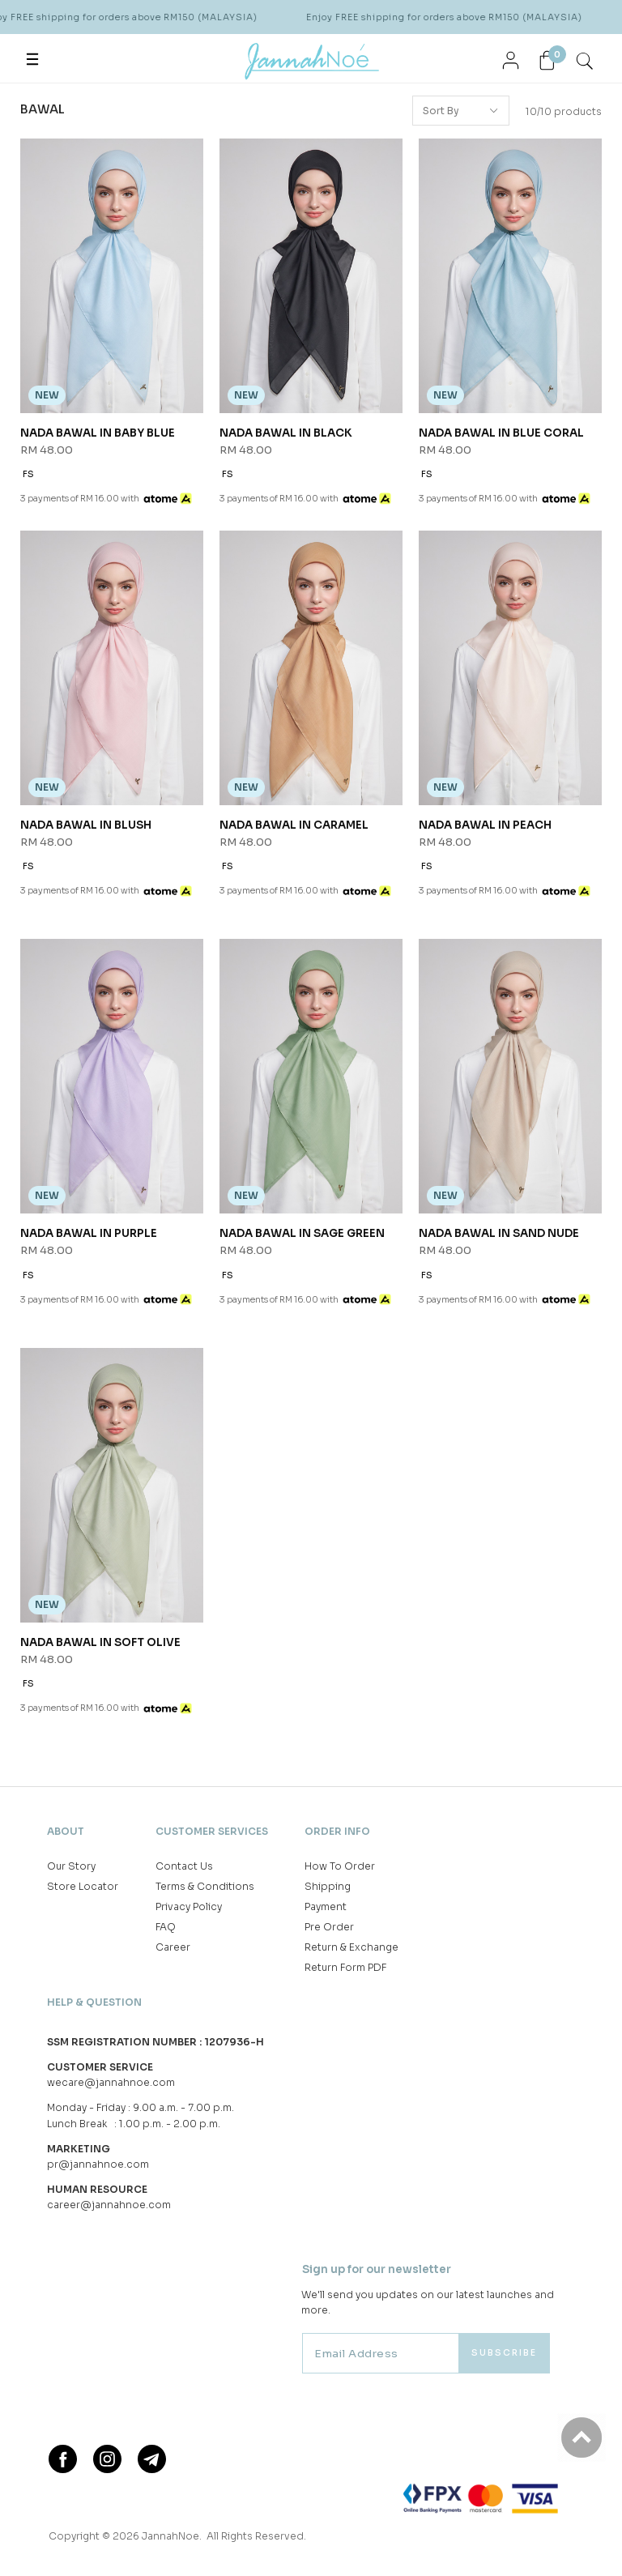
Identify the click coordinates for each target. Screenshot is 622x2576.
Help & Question (94, 2002)
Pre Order (329, 1927)
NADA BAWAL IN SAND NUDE (499, 1233)
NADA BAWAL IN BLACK (285, 433)
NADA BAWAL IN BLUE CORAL (501, 433)
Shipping (328, 1886)
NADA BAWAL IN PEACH (485, 825)
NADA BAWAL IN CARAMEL (294, 825)
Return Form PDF (345, 1967)
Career (173, 1947)
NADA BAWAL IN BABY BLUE (97, 433)
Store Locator (82, 1886)
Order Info (337, 1831)
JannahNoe (170, 2536)
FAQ (166, 1927)
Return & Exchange (351, 1947)
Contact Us (184, 1866)
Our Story (71, 1866)
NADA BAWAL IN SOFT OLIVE (100, 1642)
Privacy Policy (189, 1906)
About (65, 1831)
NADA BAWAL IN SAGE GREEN (302, 1233)
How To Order (340, 1866)
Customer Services (212, 1831)
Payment (326, 1906)
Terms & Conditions (205, 1886)
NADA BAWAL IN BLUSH (85, 825)
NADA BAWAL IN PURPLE (88, 1233)
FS (28, 474)
